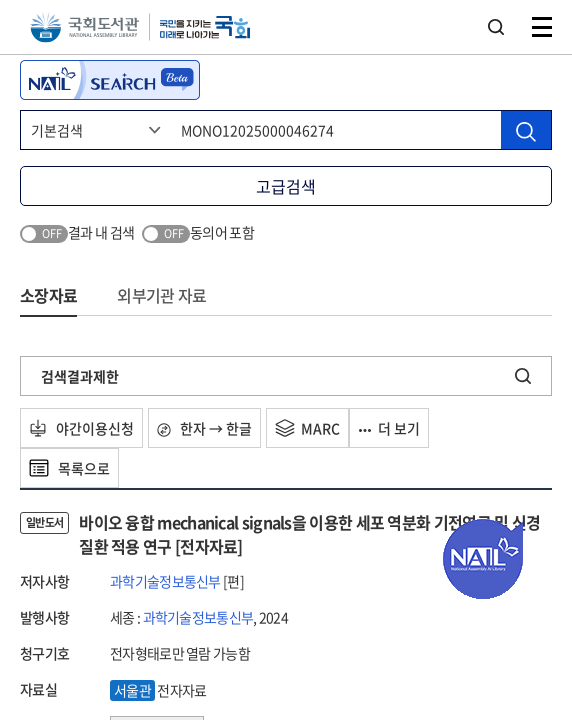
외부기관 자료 (161, 295)
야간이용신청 (81, 428)
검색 (496, 27)
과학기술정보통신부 (165, 581)
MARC (307, 428)
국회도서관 (84, 27)
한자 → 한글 (204, 428)
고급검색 (286, 186)
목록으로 (69, 468)
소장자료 (48, 295)
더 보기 (389, 428)
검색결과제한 (80, 376)
